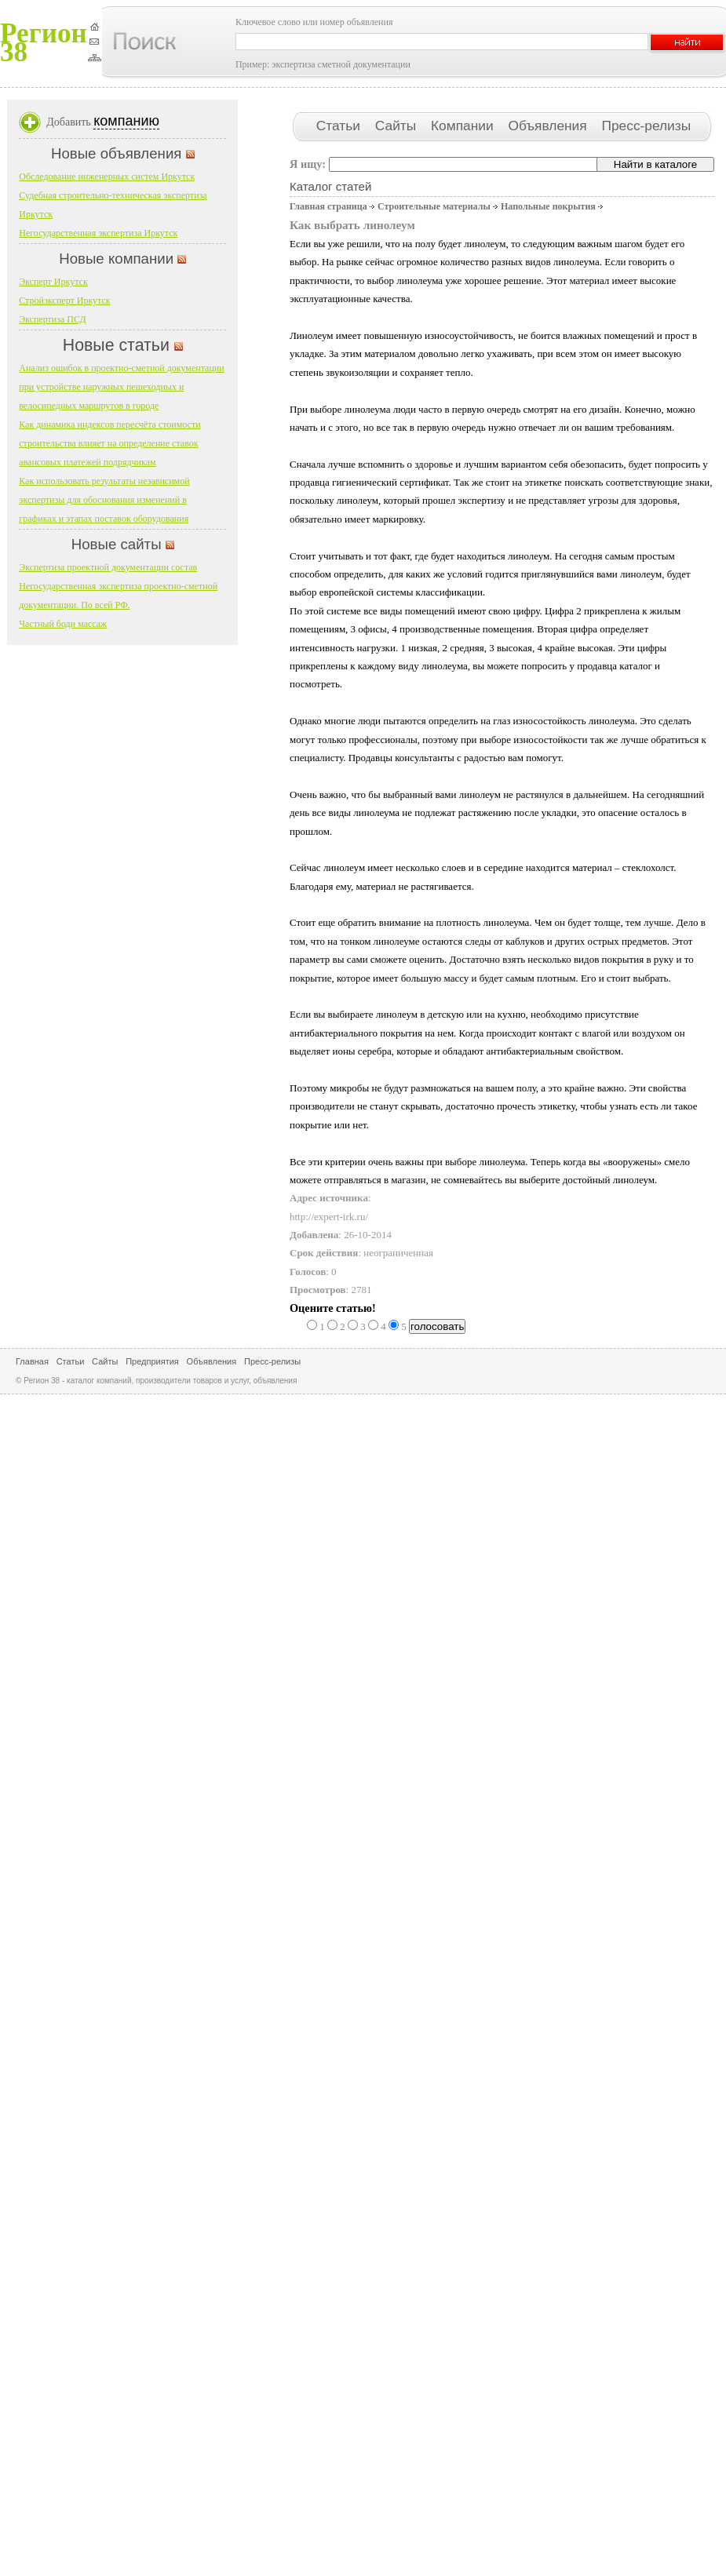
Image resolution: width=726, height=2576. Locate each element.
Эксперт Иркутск (53, 281)
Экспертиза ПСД (52, 319)
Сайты (397, 125)
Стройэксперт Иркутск (64, 300)
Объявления (549, 125)
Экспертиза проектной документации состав (108, 567)
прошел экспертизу (463, 500)
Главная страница (328, 206)
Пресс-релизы (646, 125)
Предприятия (152, 1361)
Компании (464, 125)
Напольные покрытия (548, 206)
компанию (126, 121)
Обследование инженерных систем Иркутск (107, 176)
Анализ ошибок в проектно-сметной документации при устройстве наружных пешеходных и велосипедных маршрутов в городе (121, 387)
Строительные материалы (434, 206)
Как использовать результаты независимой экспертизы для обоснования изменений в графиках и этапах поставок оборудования (104, 499)
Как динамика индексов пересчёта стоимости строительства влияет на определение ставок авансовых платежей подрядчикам (109, 443)
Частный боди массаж (63, 623)
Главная (32, 1361)
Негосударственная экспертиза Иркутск (98, 233)
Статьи (340, 125)
